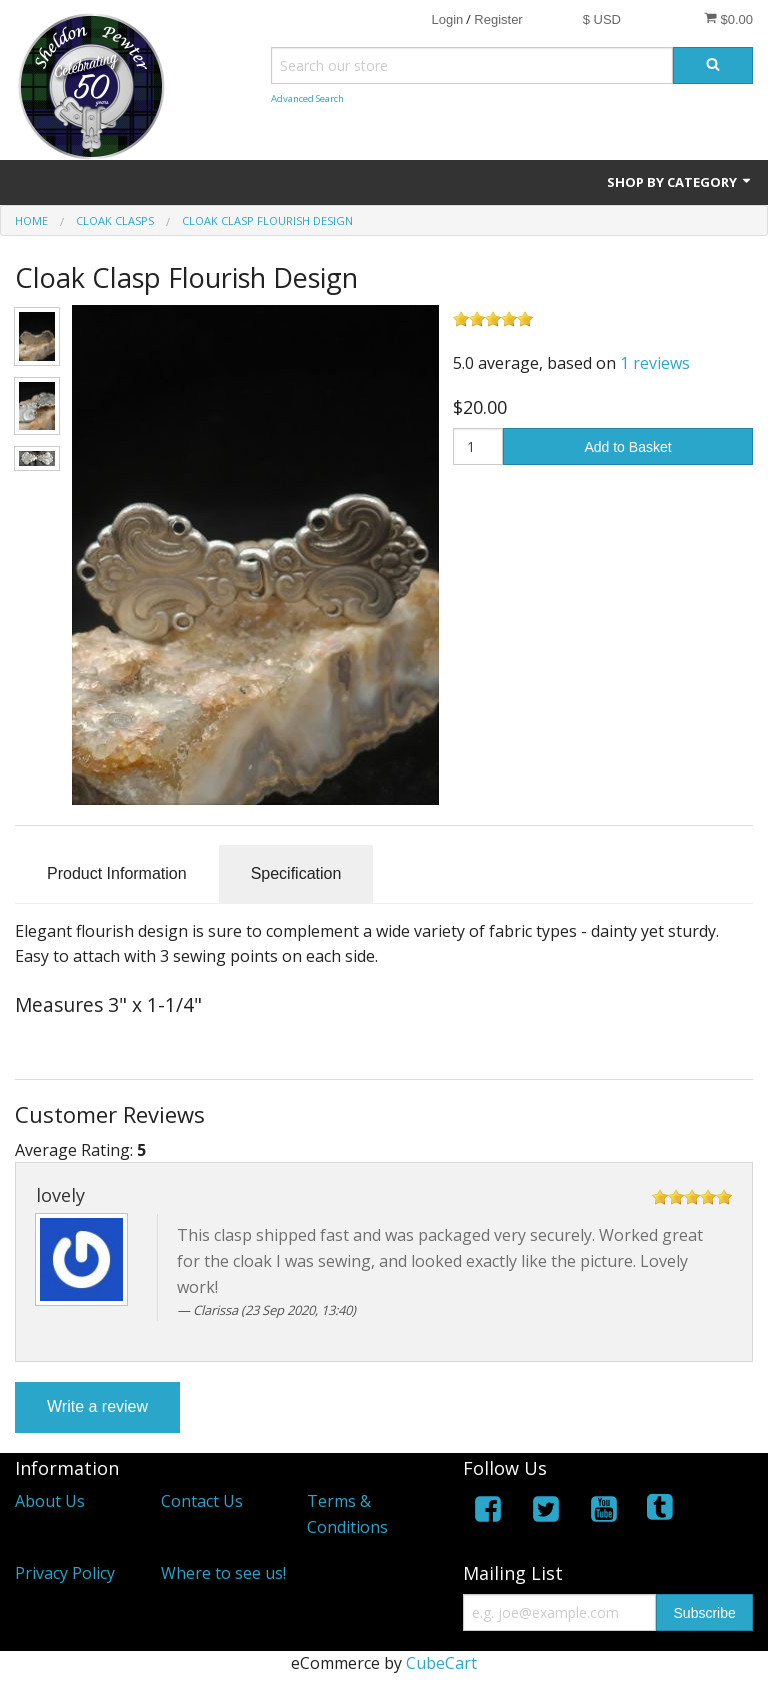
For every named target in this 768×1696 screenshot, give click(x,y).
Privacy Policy (65, 1573)
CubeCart (441, 1663)
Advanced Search (307, 98)
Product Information (117, 873)
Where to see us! (223, 1573)
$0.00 (728, 19)
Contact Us (202, 1501)
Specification (296, 873)
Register (498, 19)
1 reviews (655, 363)
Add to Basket (627, 447)
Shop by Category (680, 182)
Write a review (97, 1406)
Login (447, 19)
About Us (50, 1501)
